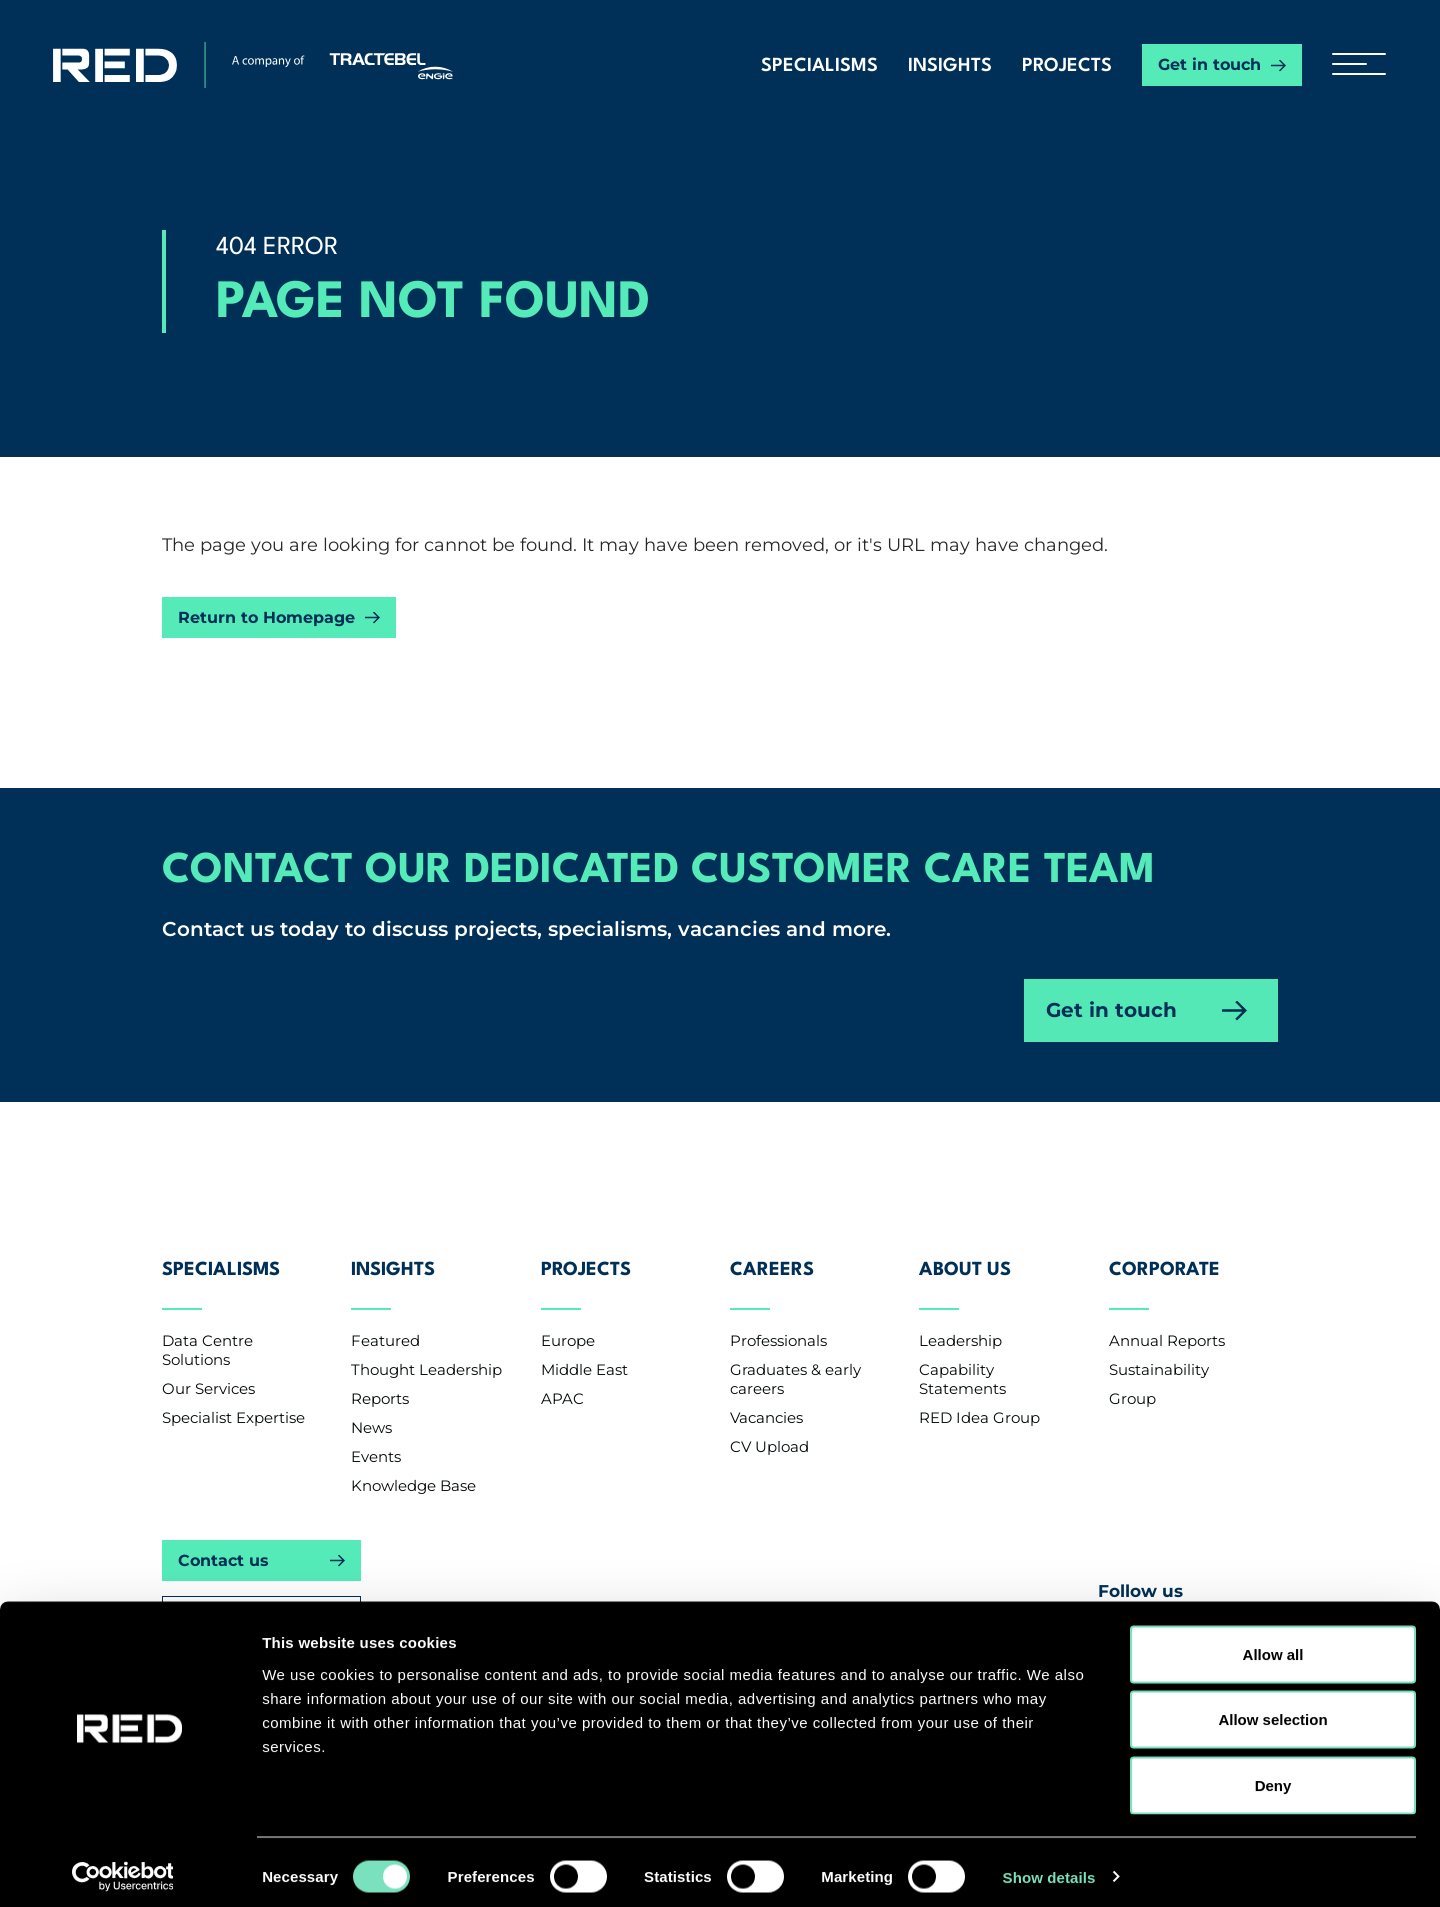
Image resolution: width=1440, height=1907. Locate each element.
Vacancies (766, 1396)
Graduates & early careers (795, 1358)
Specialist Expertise (233, 1396)
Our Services (208, 1367)
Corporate (1164, 1261)
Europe (568, 1319)
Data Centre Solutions (207, 1329)
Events (376, 1435)
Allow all (1273, 1644)
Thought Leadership (426, 1348)
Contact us (223, 1539)
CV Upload (769, 1425)
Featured (385, 1319)
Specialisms (819, 66)
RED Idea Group (979, 1396)
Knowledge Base (413, 1464)
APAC (562, 1377)
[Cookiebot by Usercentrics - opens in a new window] (129, 1868)
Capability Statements (962, 1358)
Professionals (778, 1319)
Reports (380, 1377)
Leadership (960, 1319)
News (371, 1406)
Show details (1049, 1867)
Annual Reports (1167, 1319)
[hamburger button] (1351, 65)
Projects (1067, 66)
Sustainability (1159, 1348)
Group (1132, 1377)
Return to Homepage (266, 617)
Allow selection (1272, 1710)
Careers (772, 1261)
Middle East (584, 1348)
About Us (965, 1261)
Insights (950, 66)
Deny (1273, 1775)
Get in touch (1209, 64)
